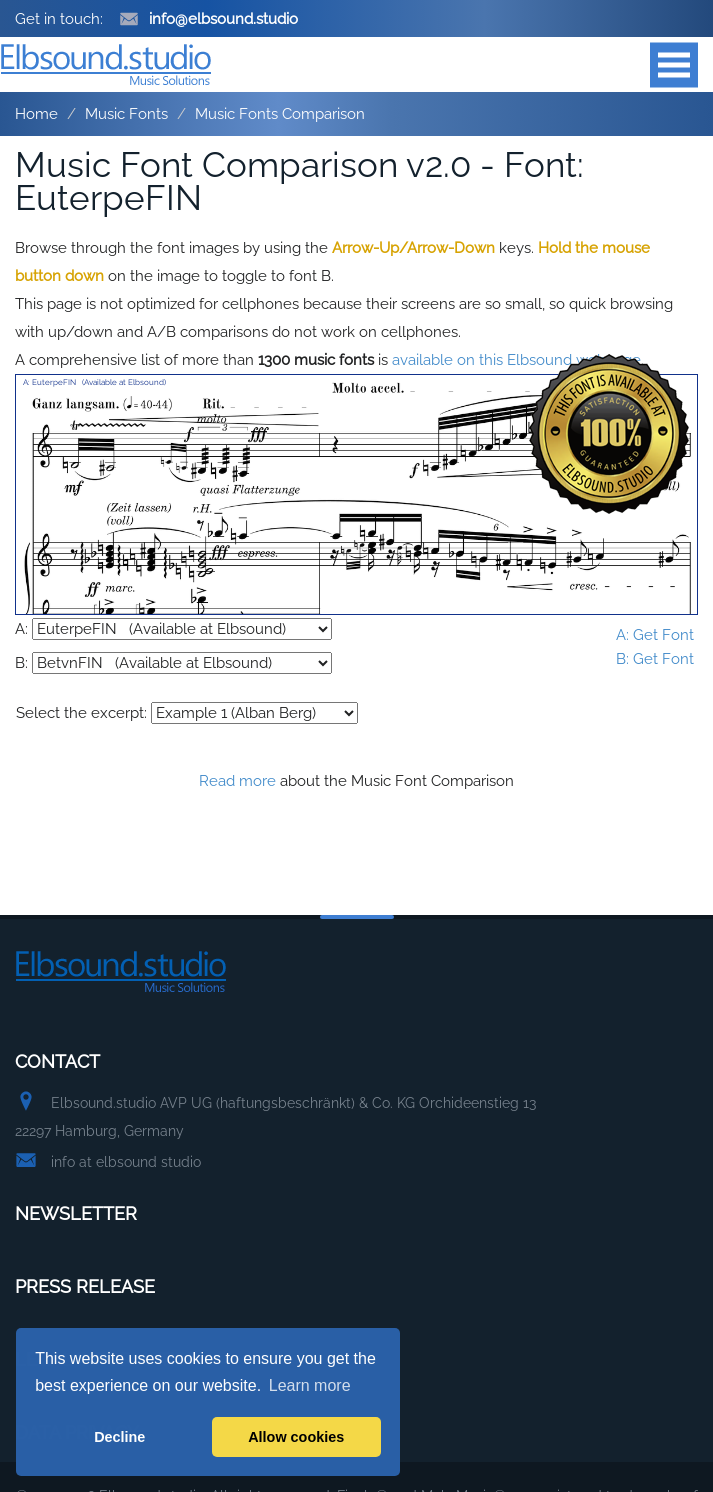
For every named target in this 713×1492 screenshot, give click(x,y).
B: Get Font (655, 659)
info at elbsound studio (126, 1162)
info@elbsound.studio (208, 19)
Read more (237, 781)
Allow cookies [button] (296, 1437)
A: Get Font (655, 635)
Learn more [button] (310, 1385)
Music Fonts (126, 114)
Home (36, 114)
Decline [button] (119, 1437)
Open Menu (674, 64)
